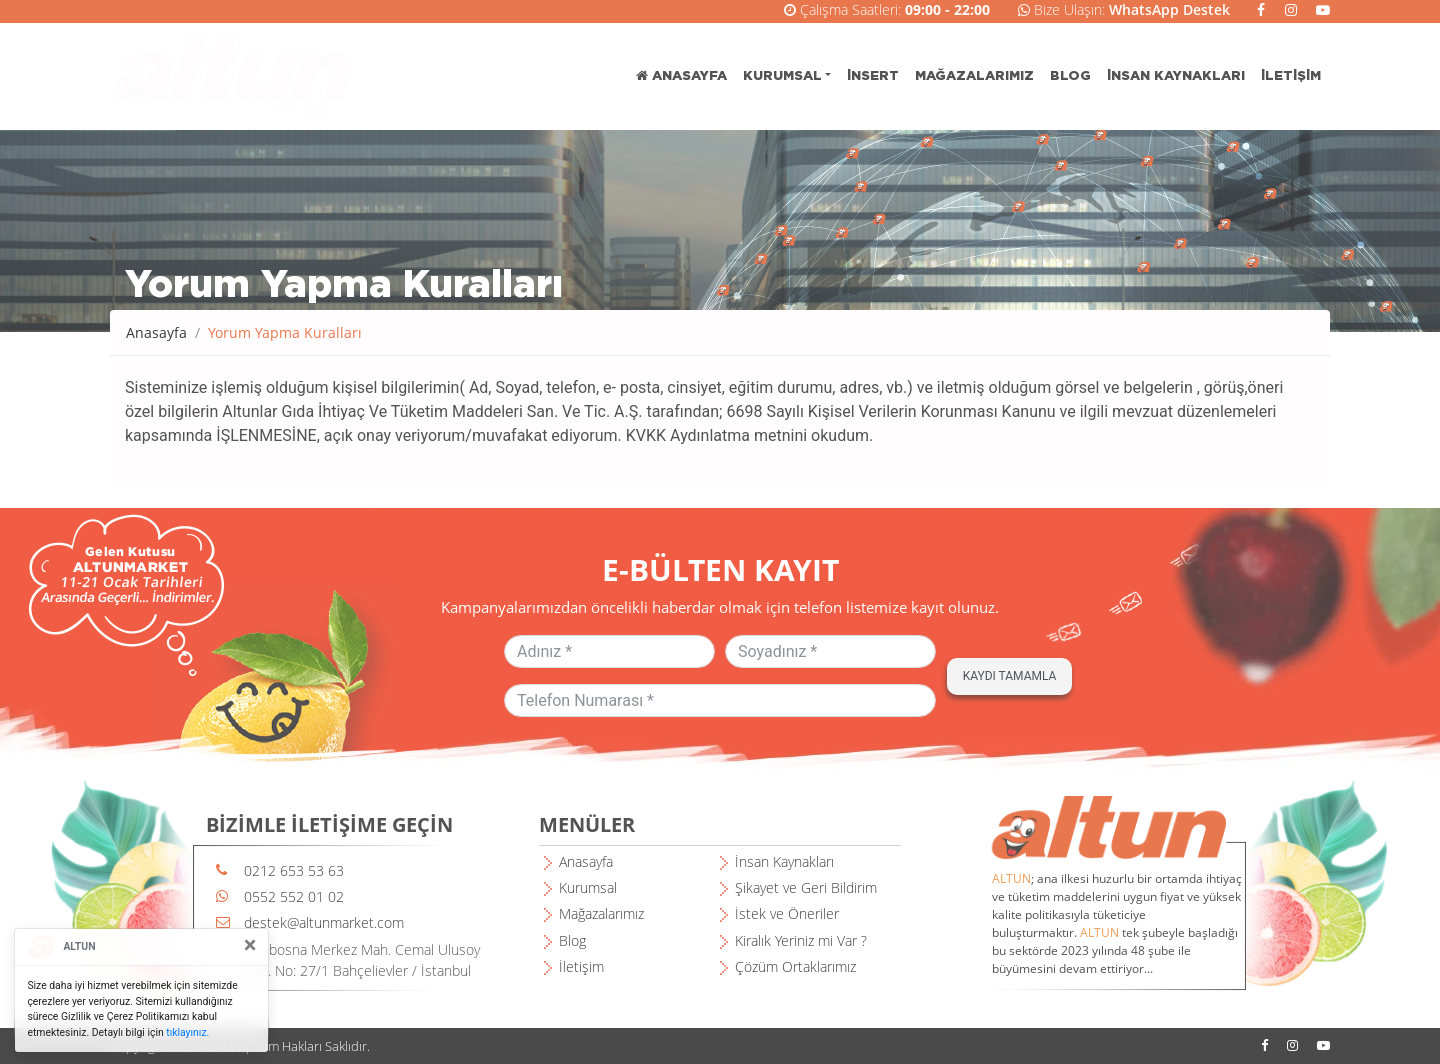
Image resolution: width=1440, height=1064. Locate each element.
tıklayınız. (187, 1032)
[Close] (250, 945)
